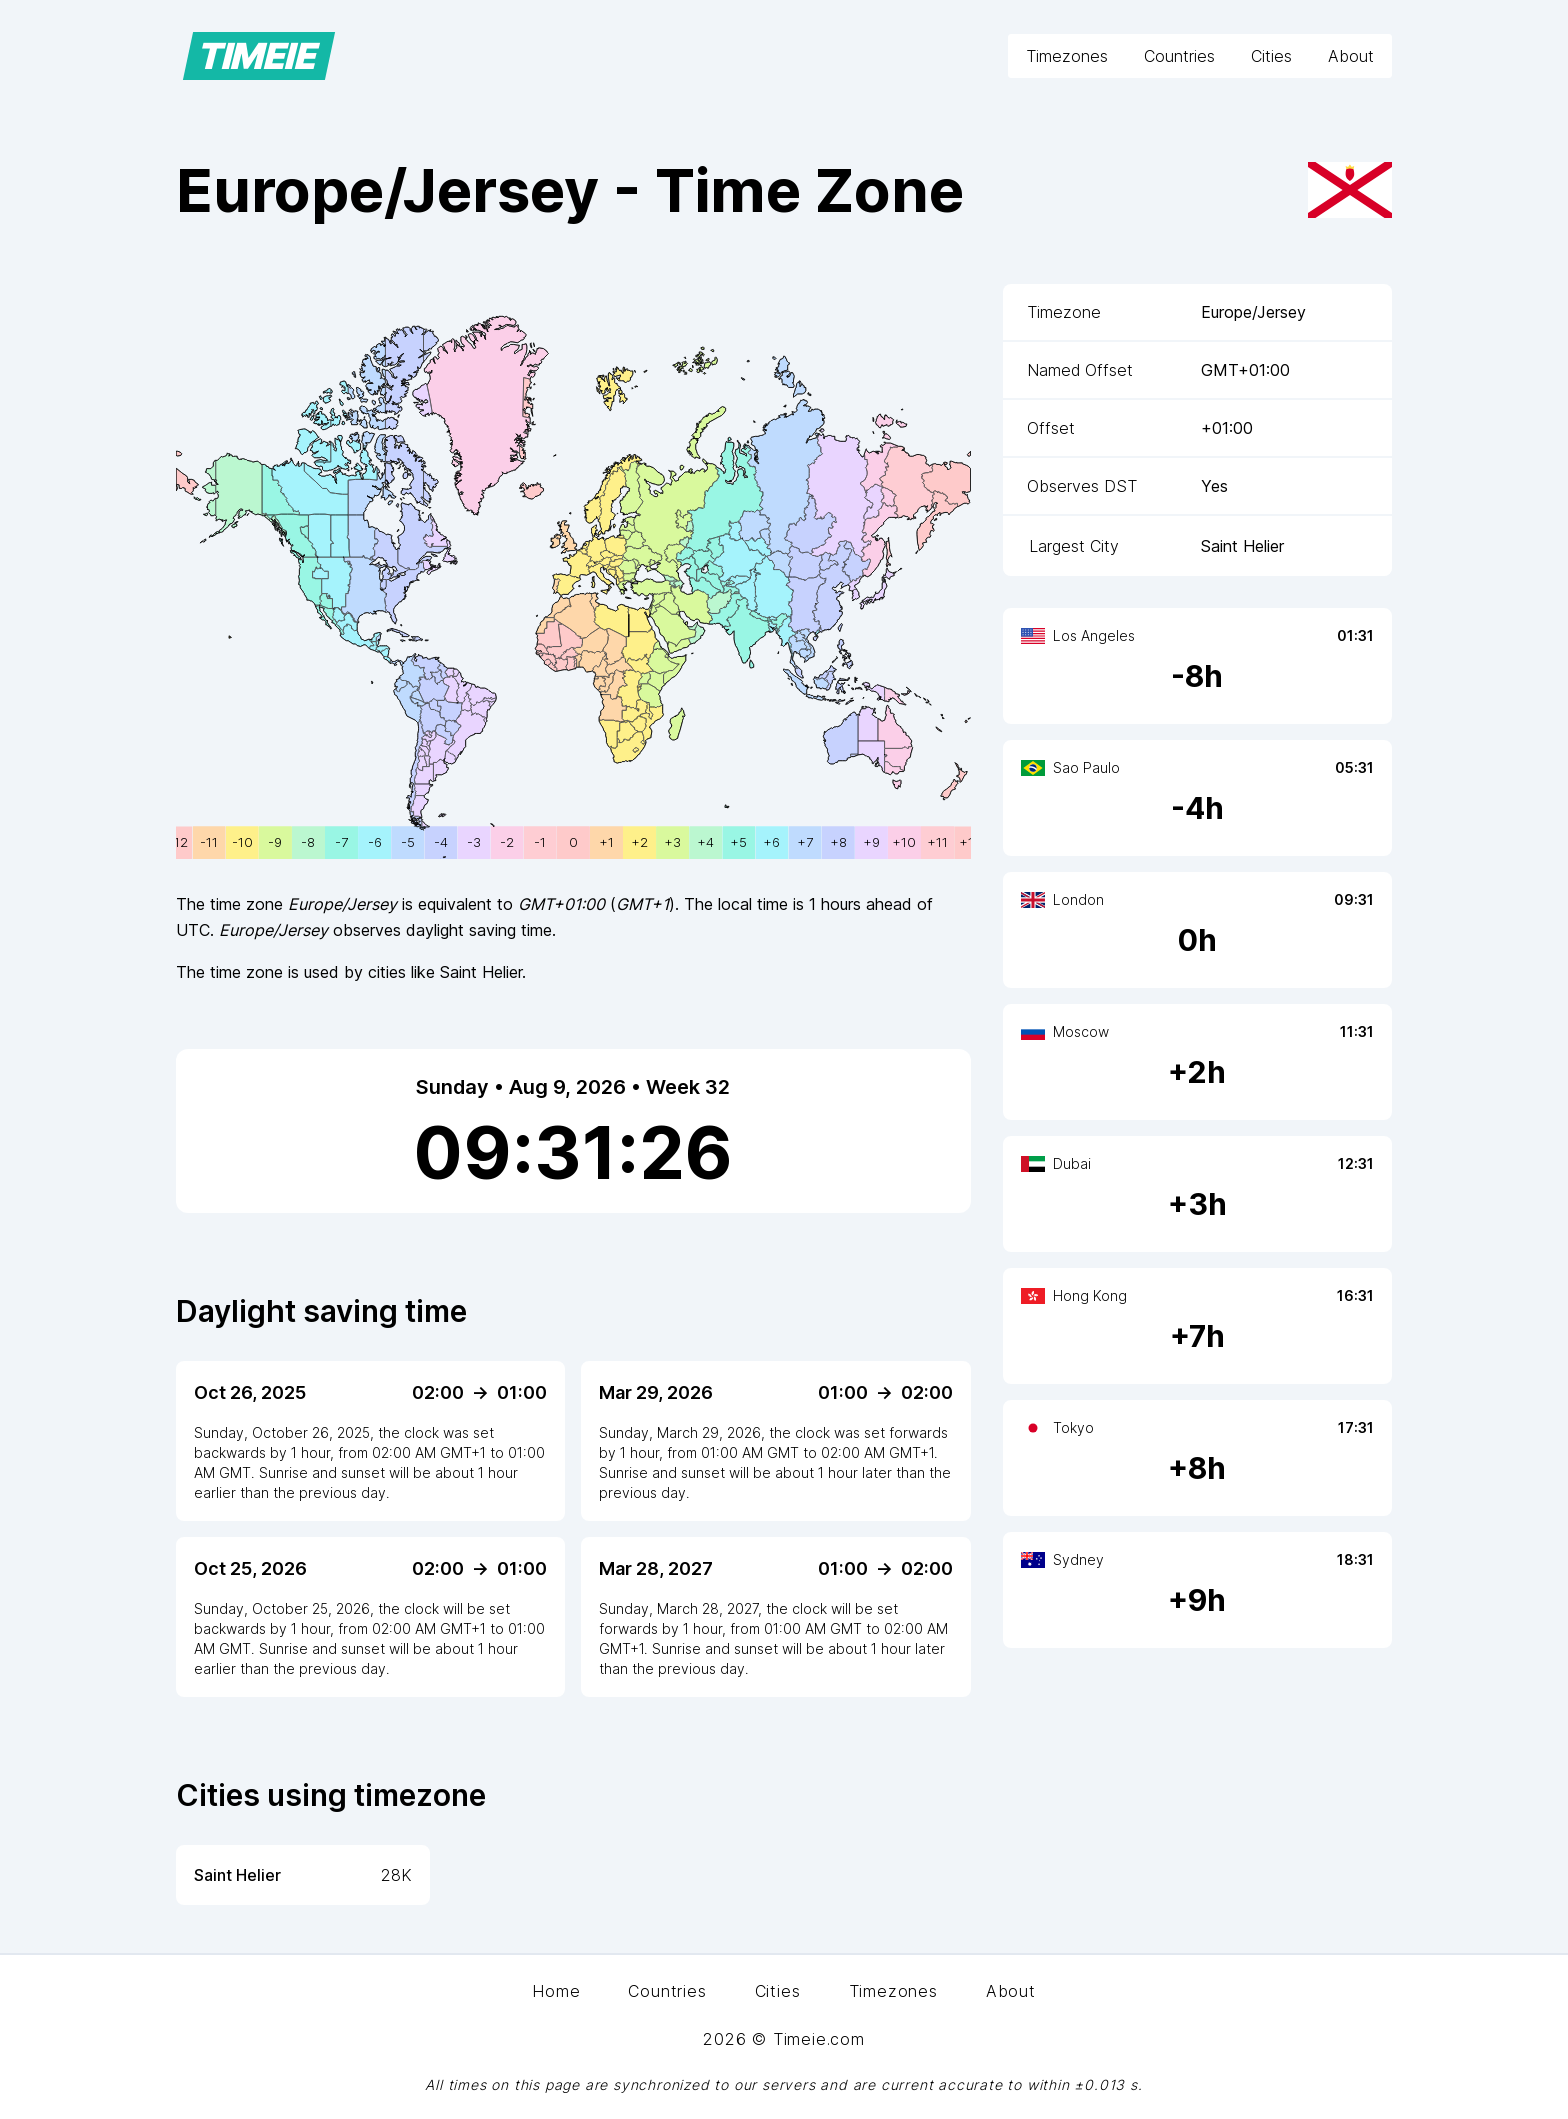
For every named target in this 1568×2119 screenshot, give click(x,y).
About (1351, 56)
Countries (1179, 56)
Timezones (1067, 56)
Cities (1271, 56)
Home (556, 1991)
